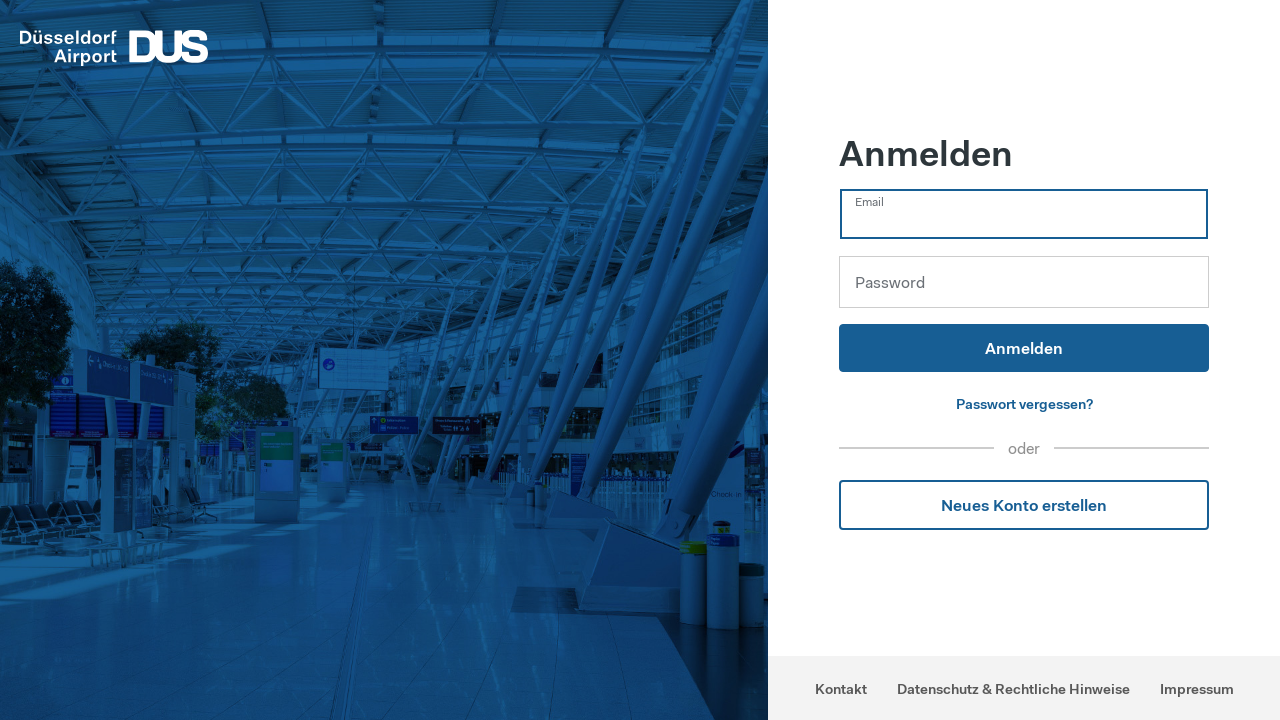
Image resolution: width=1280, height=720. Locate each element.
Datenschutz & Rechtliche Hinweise (1013, 689)
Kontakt (841, 689)
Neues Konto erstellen (1024, 505)
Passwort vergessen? (1024, 404)
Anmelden (1024, 348)
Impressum (1197, 689)
